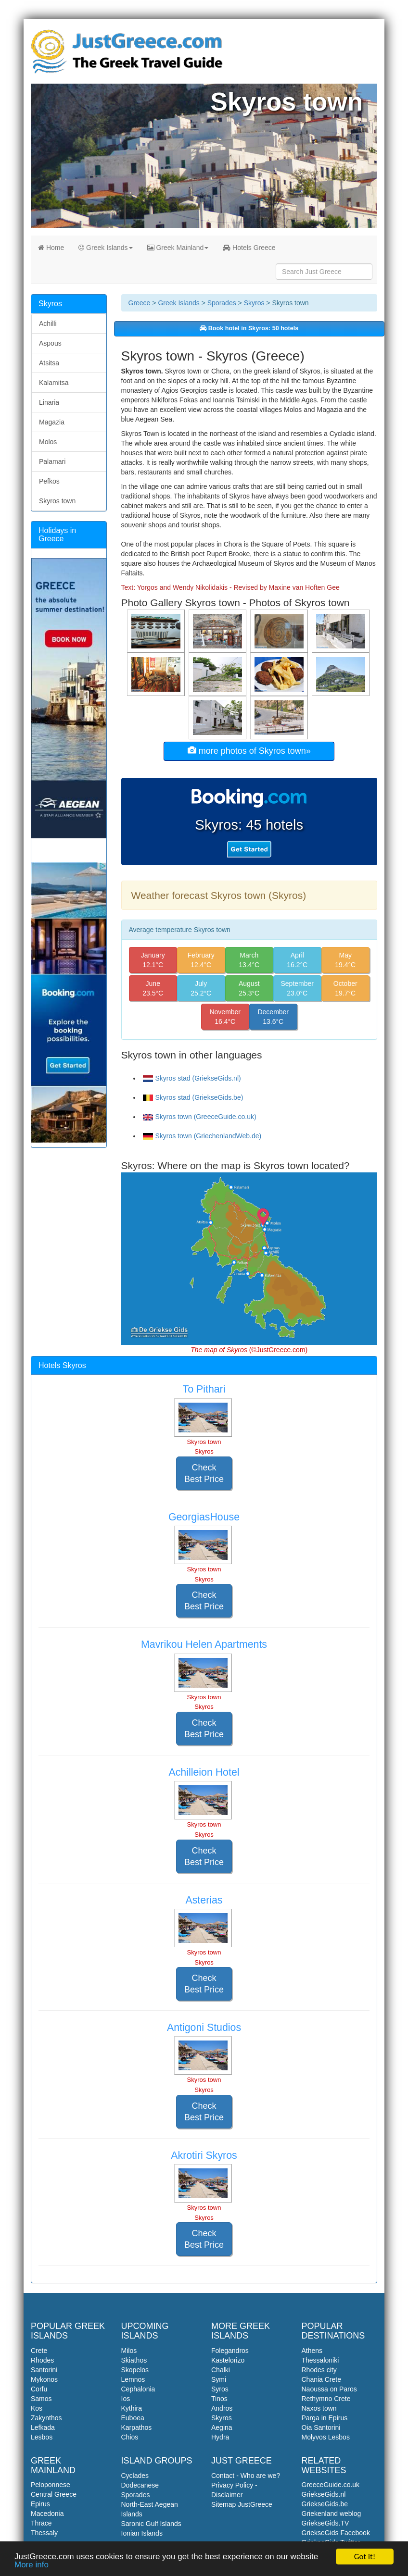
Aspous (50, 343)
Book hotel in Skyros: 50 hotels (249, 328)
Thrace (41, 2523)
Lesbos (41, 2437)
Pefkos (49, 481)
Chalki (220, 2370)
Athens (312, 2350)
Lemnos (133, 2379)
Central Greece (53, 2494)
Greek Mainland (178, 247)
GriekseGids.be (325, 2504)
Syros (220, 2389)
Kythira (131, 2408)
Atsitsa (49, 363)
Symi (218, 2379)
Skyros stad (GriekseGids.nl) (192, 1078)
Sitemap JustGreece (241, 2504)
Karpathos (136, 2427)
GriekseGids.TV (325, 2523)
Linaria (49, 402)
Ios (125, 2398)
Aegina (221, 2427)
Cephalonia (138, 2389)
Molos (48, 442)
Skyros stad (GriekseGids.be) (193, 1097)
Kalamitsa (53, 382)
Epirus (40, 2504)
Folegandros (230, 2350)
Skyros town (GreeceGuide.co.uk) (199, 1116)
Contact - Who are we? (245, 2475)
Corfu (39, 2389)
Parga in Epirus (325, 2418)
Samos (41, 2398)
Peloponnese (50, 2485)
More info (31, 2565)
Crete (39, 2350)
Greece (139, 303)
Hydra (220, 2437)
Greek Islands (105, 247)
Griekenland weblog (331, 2513)
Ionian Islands (142, 2533)
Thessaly (44, 2533)
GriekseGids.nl (324, 2494)
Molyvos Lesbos (326, 2437)
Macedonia (47, 2513)
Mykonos (44, 2379)
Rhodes (42, 2360)
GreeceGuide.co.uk (331, 2485)
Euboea (132, 2418)
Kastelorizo (227, 2360)
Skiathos (134, 2360)
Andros (221, 2408)
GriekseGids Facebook (336, 2533)
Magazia (51, 422)
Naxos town (319, 2408)
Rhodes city (319, 2370)
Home (51, 247)
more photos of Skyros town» (249, 751)
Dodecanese (140, 2485)
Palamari (52, 461)
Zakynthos (46, 2418)
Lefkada (43, 2427)
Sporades (221, 303)
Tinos (219, 2398)
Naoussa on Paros (329, 2389)
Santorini (44, 2370)
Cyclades (135, 2475)
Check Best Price (204, 1473)
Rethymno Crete (326, 2398)
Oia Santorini (321, 2427)
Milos (129, 2350)
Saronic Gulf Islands (151, 2523)
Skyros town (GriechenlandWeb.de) (202, 1136)
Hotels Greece (249, 247)
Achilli (48, 323)
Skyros (254, 303)
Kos (36, 2408)
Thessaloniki (320, 2360)
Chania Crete (322, 2379)
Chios (130, 2437)
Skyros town (57, 501)
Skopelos (135, 2370)
